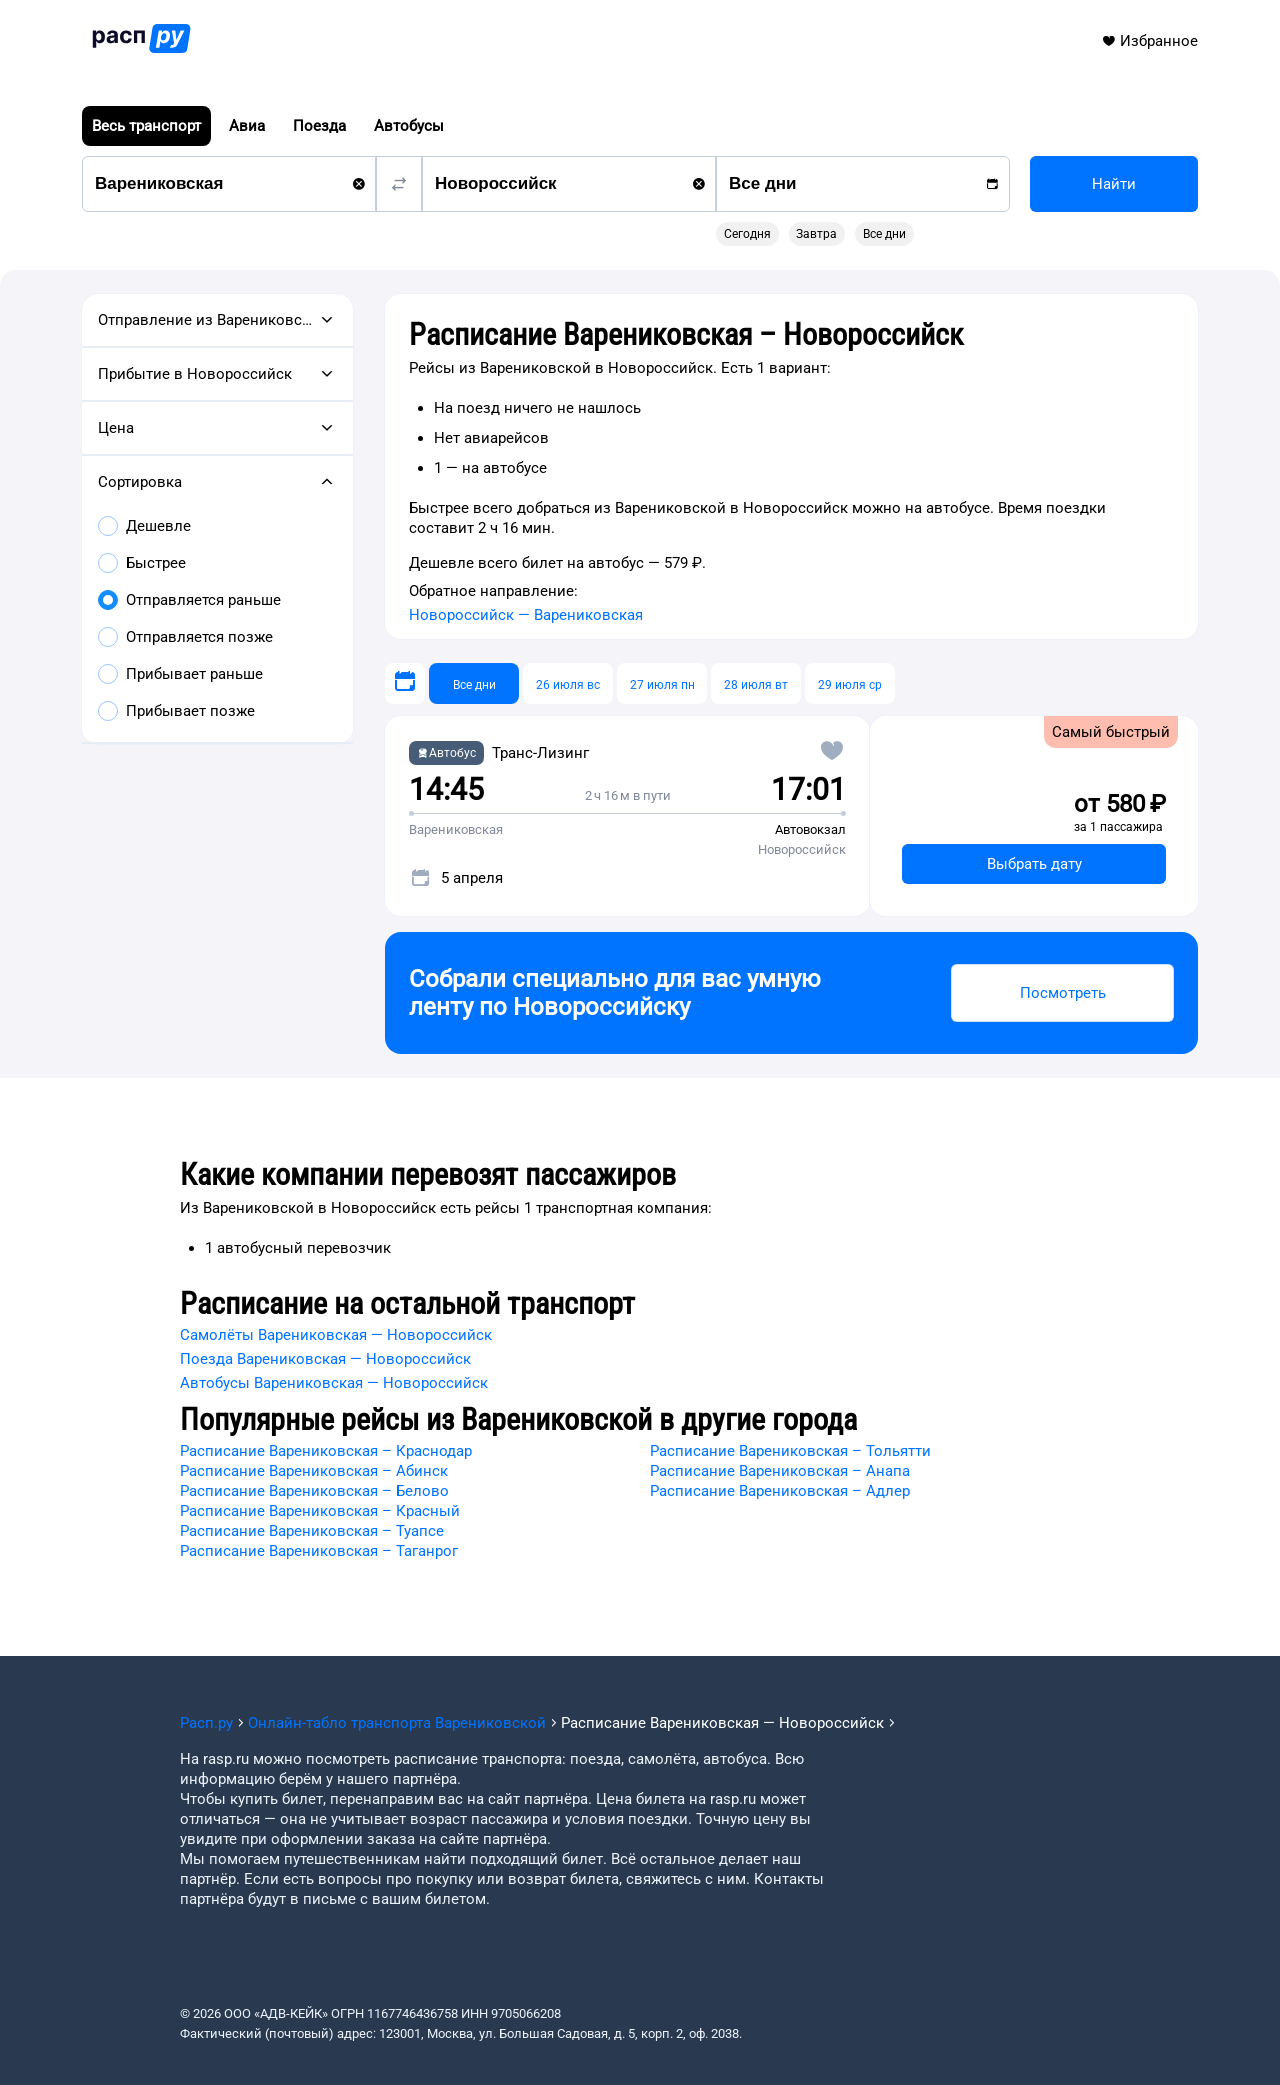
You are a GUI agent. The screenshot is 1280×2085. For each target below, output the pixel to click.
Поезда (319, 126)
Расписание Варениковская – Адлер (780, 1491)
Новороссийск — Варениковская (526, 615)
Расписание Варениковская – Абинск (314, 1471)
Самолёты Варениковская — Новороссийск (336, 1335)
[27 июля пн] (662, 683)
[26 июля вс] (568, 683)
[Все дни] (474, 683)
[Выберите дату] (405, 683)
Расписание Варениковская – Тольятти (790, 1451)
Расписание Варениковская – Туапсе (312, 1531)
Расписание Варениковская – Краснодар (326, 1451)
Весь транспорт (146, 126)
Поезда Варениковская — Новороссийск (325, 1359)
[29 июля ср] (850, 683)
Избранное (1149, 41)
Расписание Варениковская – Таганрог (319, 1551)
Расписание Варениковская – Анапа (780, 1471)
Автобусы (409, 126)
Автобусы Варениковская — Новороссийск (334, 1383)
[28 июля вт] (756, 683)
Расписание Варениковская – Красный (320, 1511)
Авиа (247, 126)
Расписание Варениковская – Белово (314, 1491)
